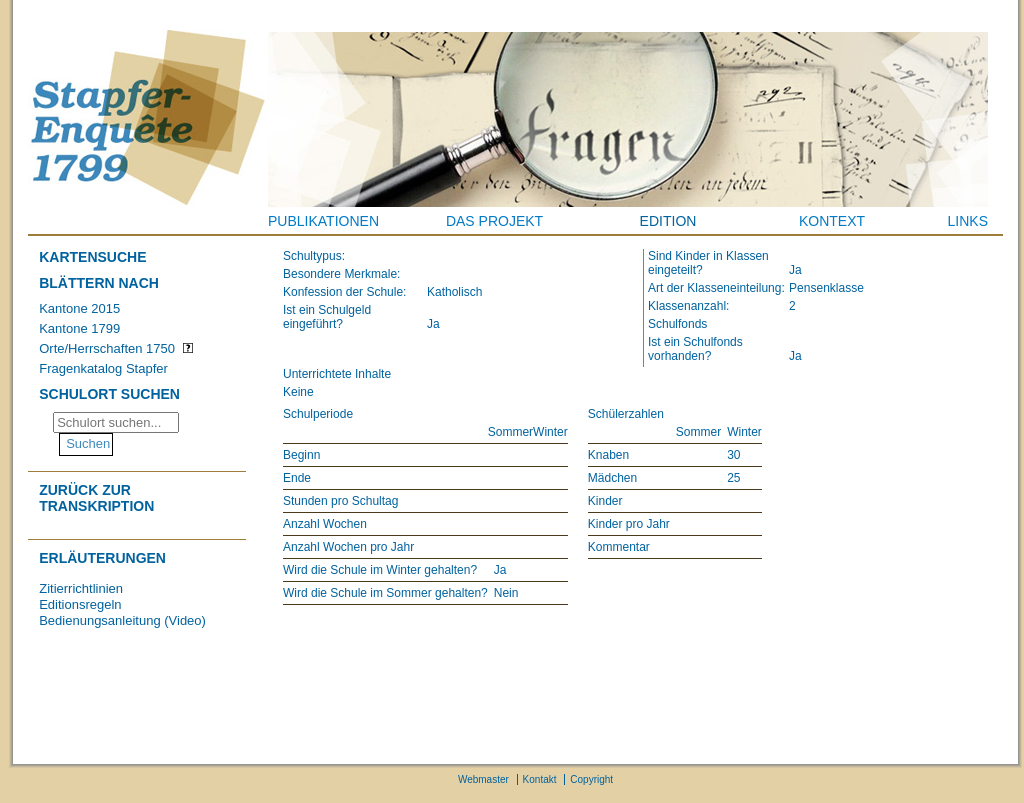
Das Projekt (494, 221)
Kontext (832, 221)
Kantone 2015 (79, 308)
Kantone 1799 (79, 328)
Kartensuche (92, 257)
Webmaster (483, 779)
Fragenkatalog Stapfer (103, 368)
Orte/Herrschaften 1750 (107, 348)
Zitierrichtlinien (81, 588)
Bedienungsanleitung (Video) (122, 620)
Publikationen (323, 221)
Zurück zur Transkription (96, 498)
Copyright (591, 779)
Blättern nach (99, 283)
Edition (668, 221)
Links (968, 221)
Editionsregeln (80, 604)
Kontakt (540, 779)
